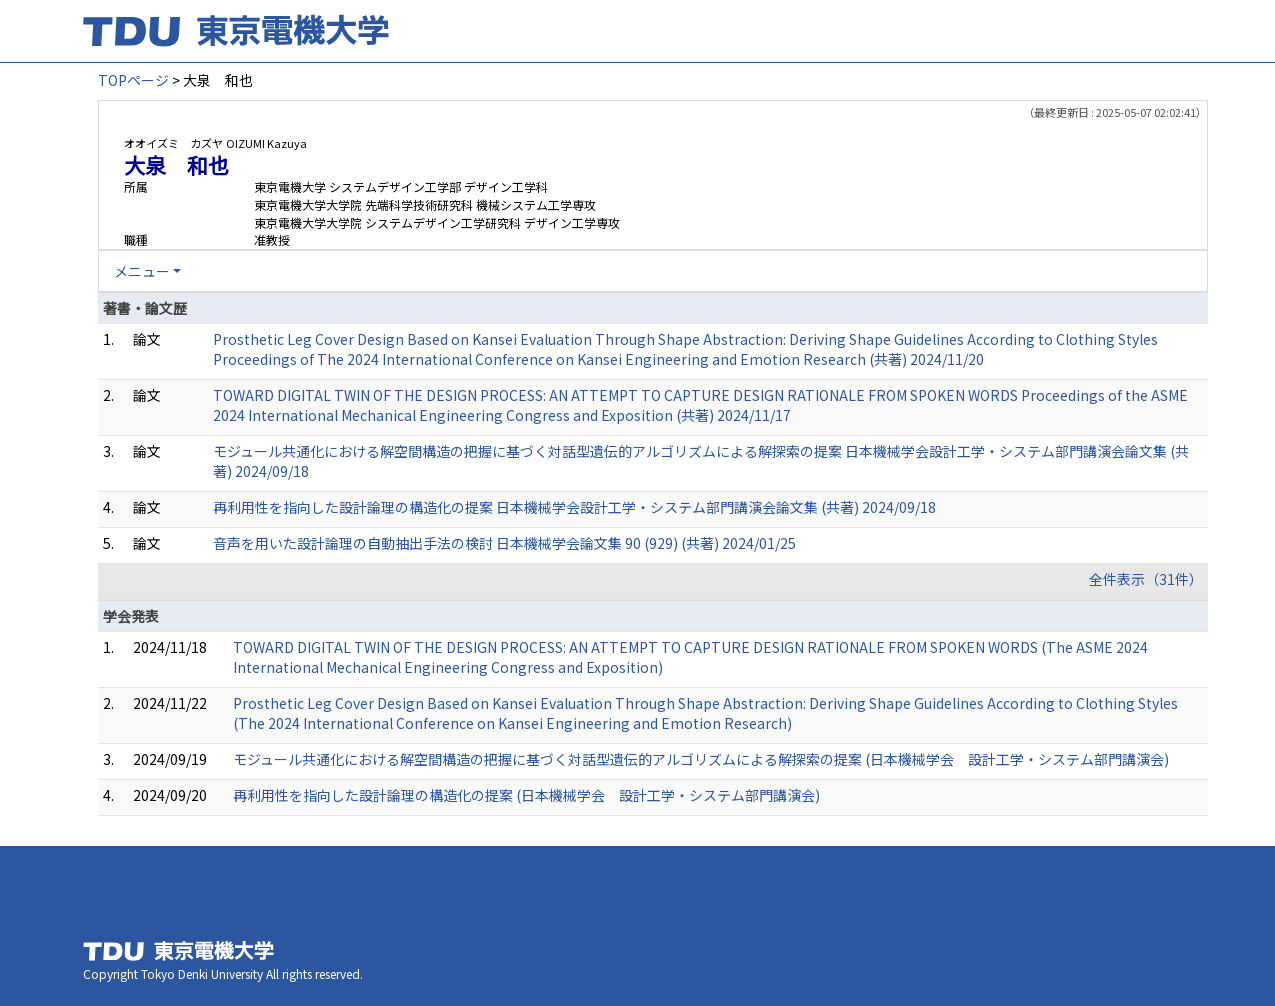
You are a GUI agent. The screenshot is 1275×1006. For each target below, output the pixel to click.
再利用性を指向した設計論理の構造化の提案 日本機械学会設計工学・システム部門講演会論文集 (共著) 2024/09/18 (574, 507)
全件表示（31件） (1146, 579)
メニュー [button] (142, 271)
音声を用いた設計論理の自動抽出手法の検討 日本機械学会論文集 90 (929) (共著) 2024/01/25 (504, 543)
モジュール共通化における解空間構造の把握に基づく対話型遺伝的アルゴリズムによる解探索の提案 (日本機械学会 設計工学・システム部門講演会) (701, 759)
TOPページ (133, 80)
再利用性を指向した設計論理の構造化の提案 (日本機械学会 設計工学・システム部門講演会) (526, 795)
